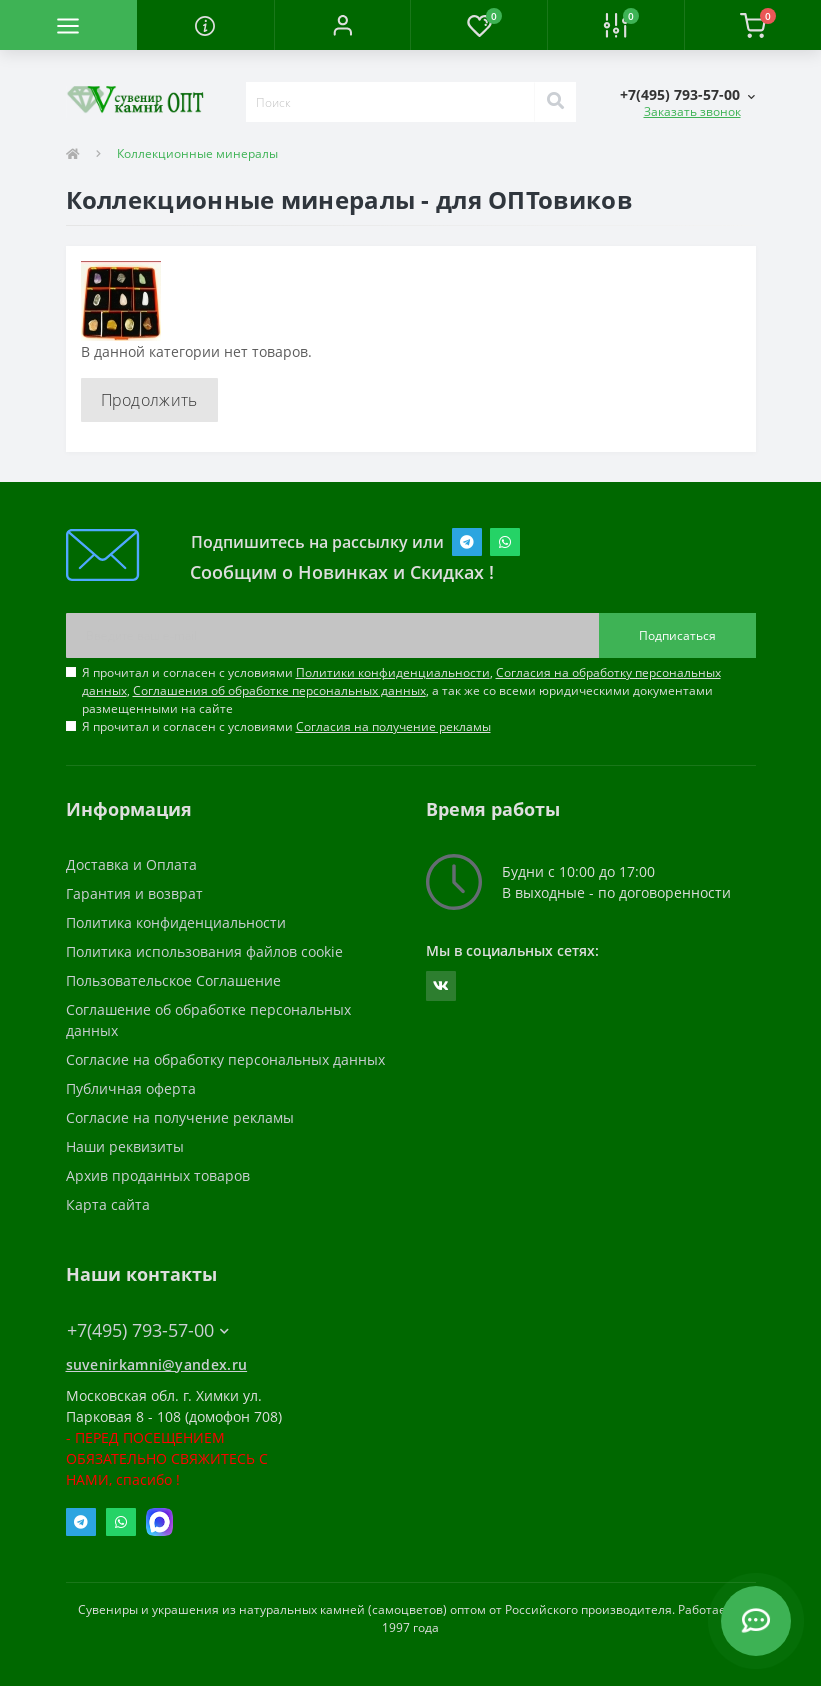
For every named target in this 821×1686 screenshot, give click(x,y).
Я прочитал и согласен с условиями (286, 726)
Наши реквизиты (125, 1146)
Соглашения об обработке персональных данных (279, 690)
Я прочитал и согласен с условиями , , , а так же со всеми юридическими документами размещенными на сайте (401, 690)
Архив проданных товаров (158, 1175)
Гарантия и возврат (134, 893)
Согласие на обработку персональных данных (225, 1059)
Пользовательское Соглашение (173, 980)
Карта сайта (108, 1204)
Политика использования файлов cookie (204, 951)
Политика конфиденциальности (176, 922)
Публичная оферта (131, 1088)
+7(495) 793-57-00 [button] (148, 1330)
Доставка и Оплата (131, 864)
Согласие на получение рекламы (180, 1117)
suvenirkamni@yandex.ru (157, 1364)
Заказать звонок (692, 111)
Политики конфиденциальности (393, 672)
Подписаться (677, 635)
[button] (342, 25)
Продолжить (149, 400)
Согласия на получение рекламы (393, 726)
